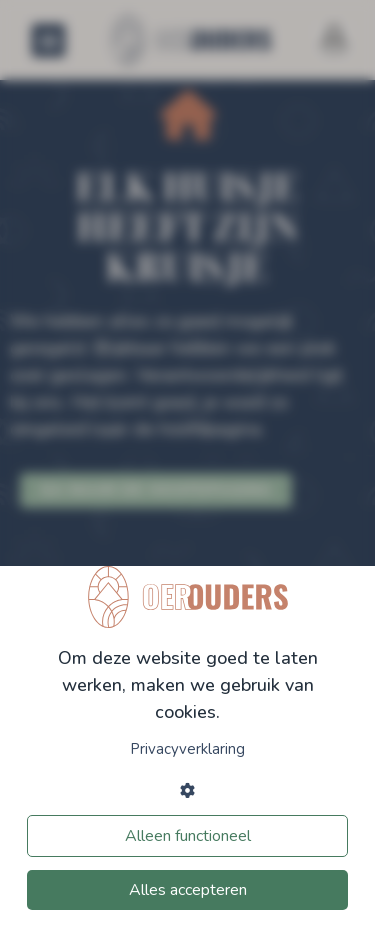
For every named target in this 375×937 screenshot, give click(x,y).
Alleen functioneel (188, 836)
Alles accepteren (188, 890)
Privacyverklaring (187, 749)
